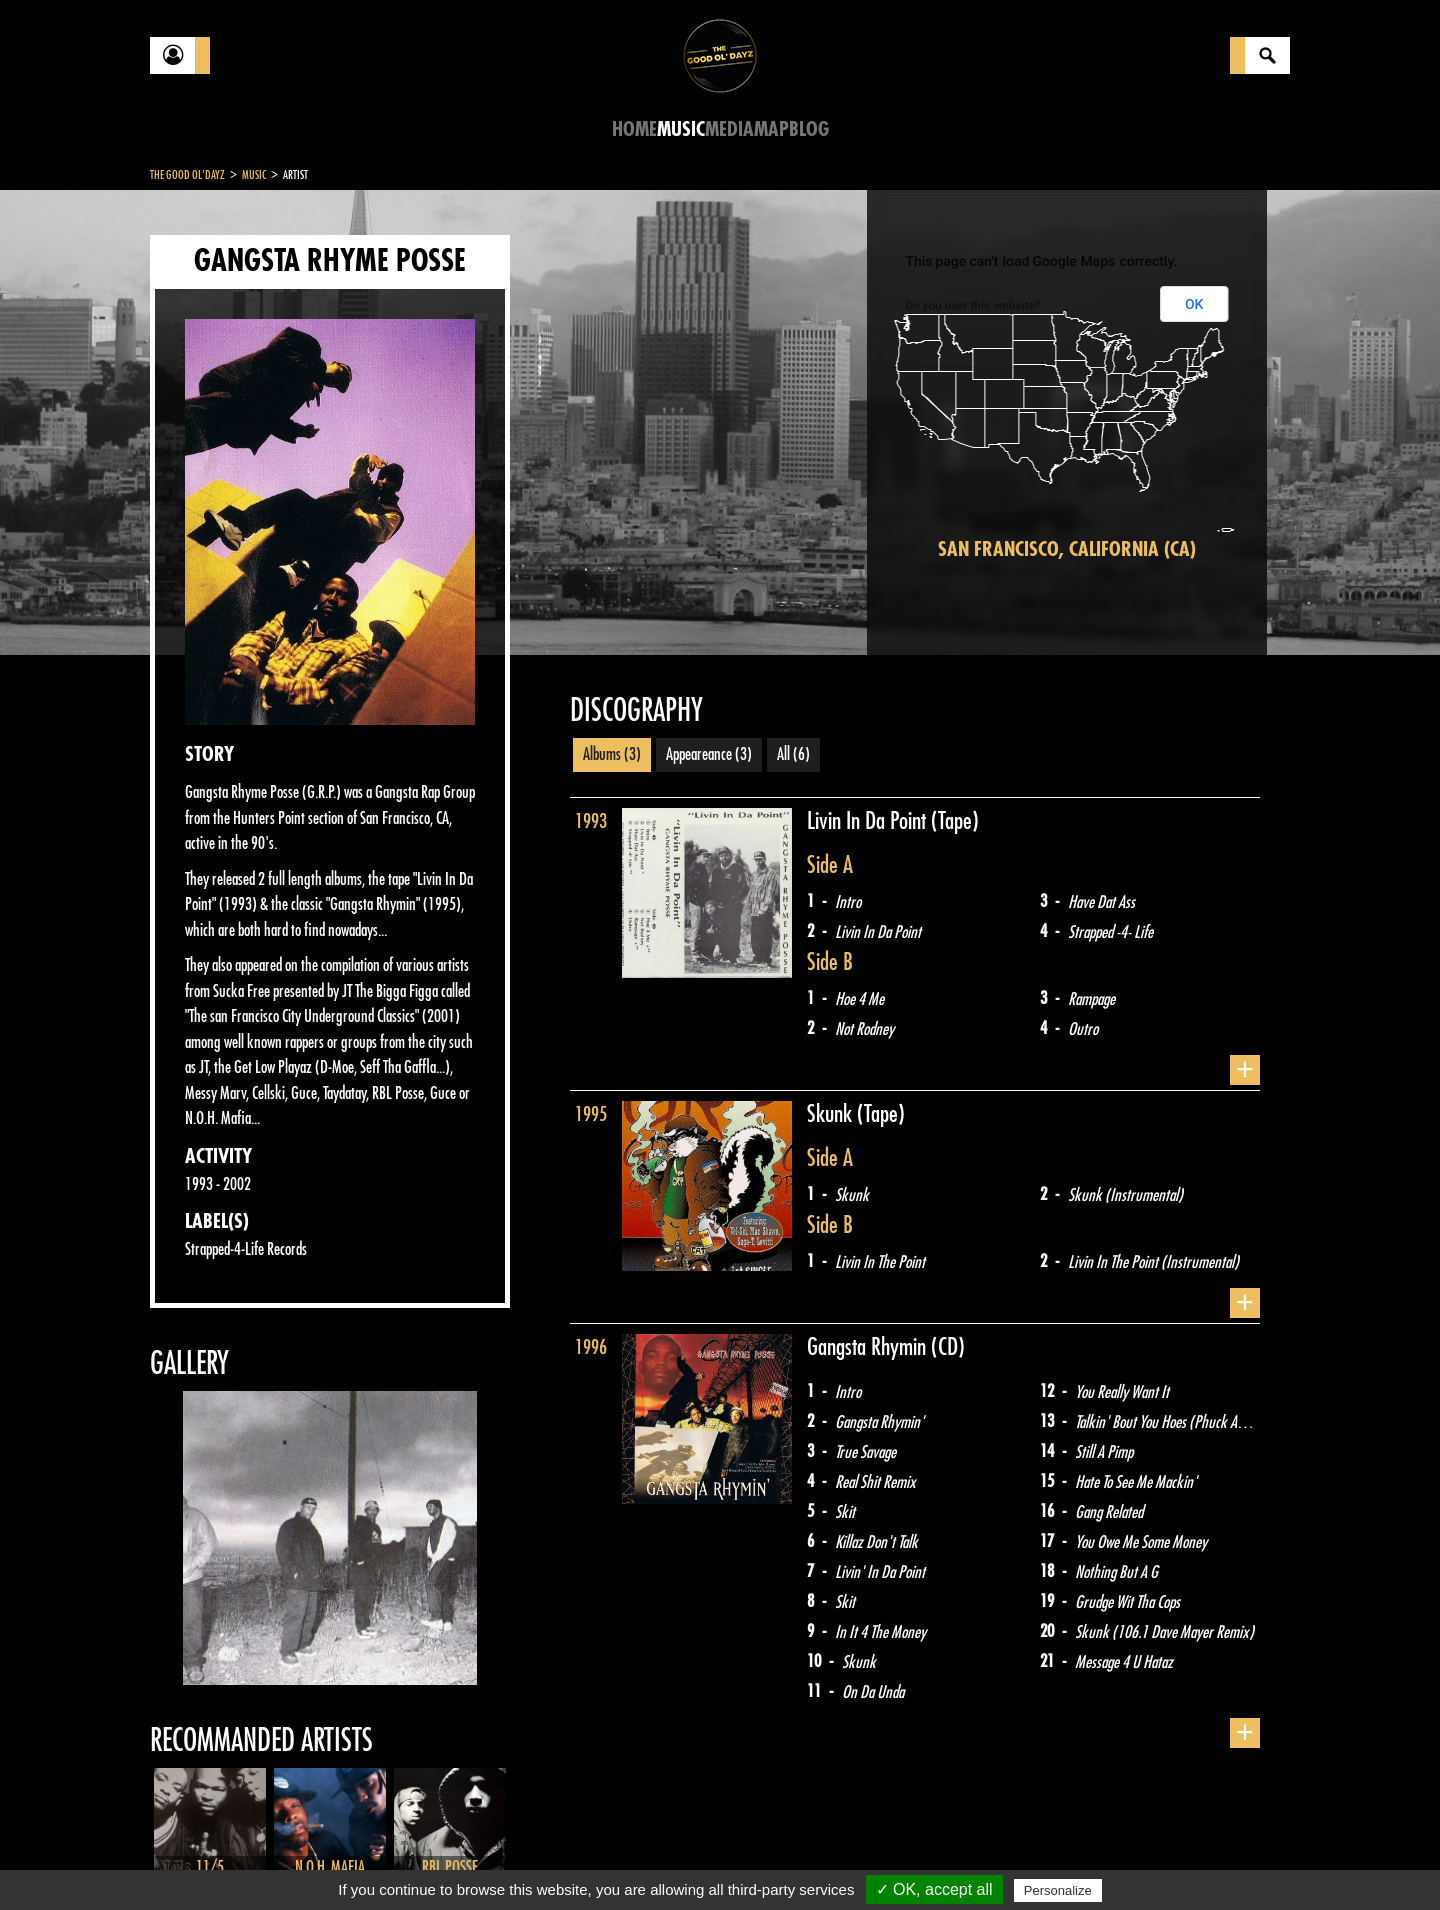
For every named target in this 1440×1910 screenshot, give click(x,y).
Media (729, 129)
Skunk (832, 1114)
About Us (400, 1860)
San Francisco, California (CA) (1067, 549)
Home (634, 129)
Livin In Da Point (869, 821)
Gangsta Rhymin (869, 1347)
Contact (200, 1858)
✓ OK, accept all (934, 1889)
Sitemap (480, 1860)
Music (681, 129)
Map (771, 129)
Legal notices (307, 1860)
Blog (809, 129)
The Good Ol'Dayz (187, 175)
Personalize (1058, 1890)
